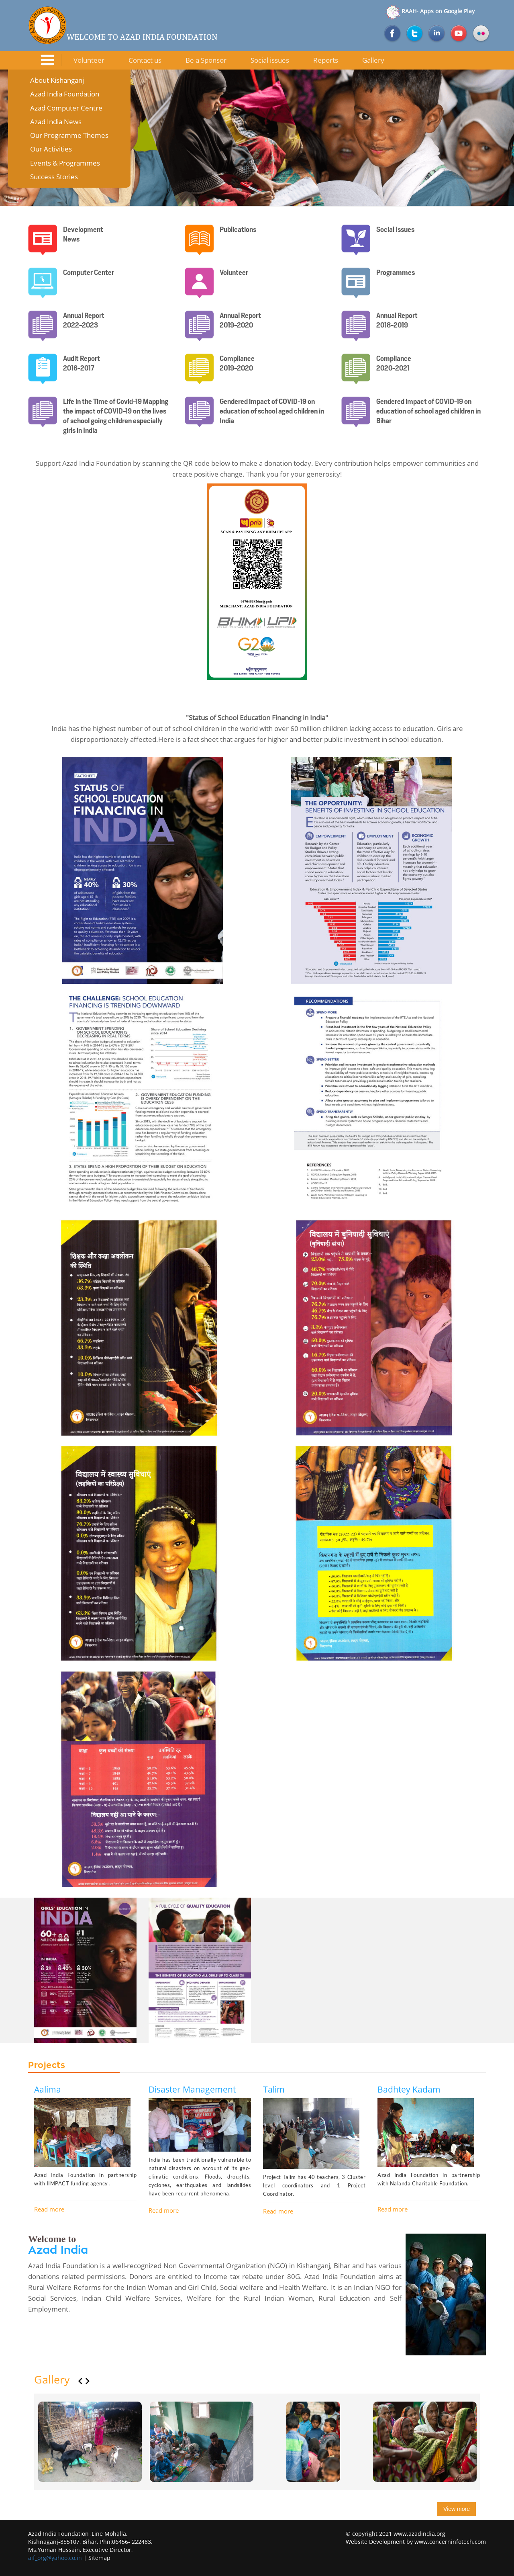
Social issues (270, 60)
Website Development (375, 2541)
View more (456, 2509)
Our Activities (51, 149)
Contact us (144, 60)
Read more (49, 2209)
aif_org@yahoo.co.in (55, 2558)
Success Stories (54, 176)
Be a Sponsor (206, 60)
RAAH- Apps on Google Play (429, 11)
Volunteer (88, 60)
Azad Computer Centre (66, 108)
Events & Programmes (65, 163)
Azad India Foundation (64, 93)
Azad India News (56, 121)
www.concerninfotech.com (450, 2541)
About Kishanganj (57, 80)
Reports (325, 60)
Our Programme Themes (69, 135)
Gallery (373, 60)
